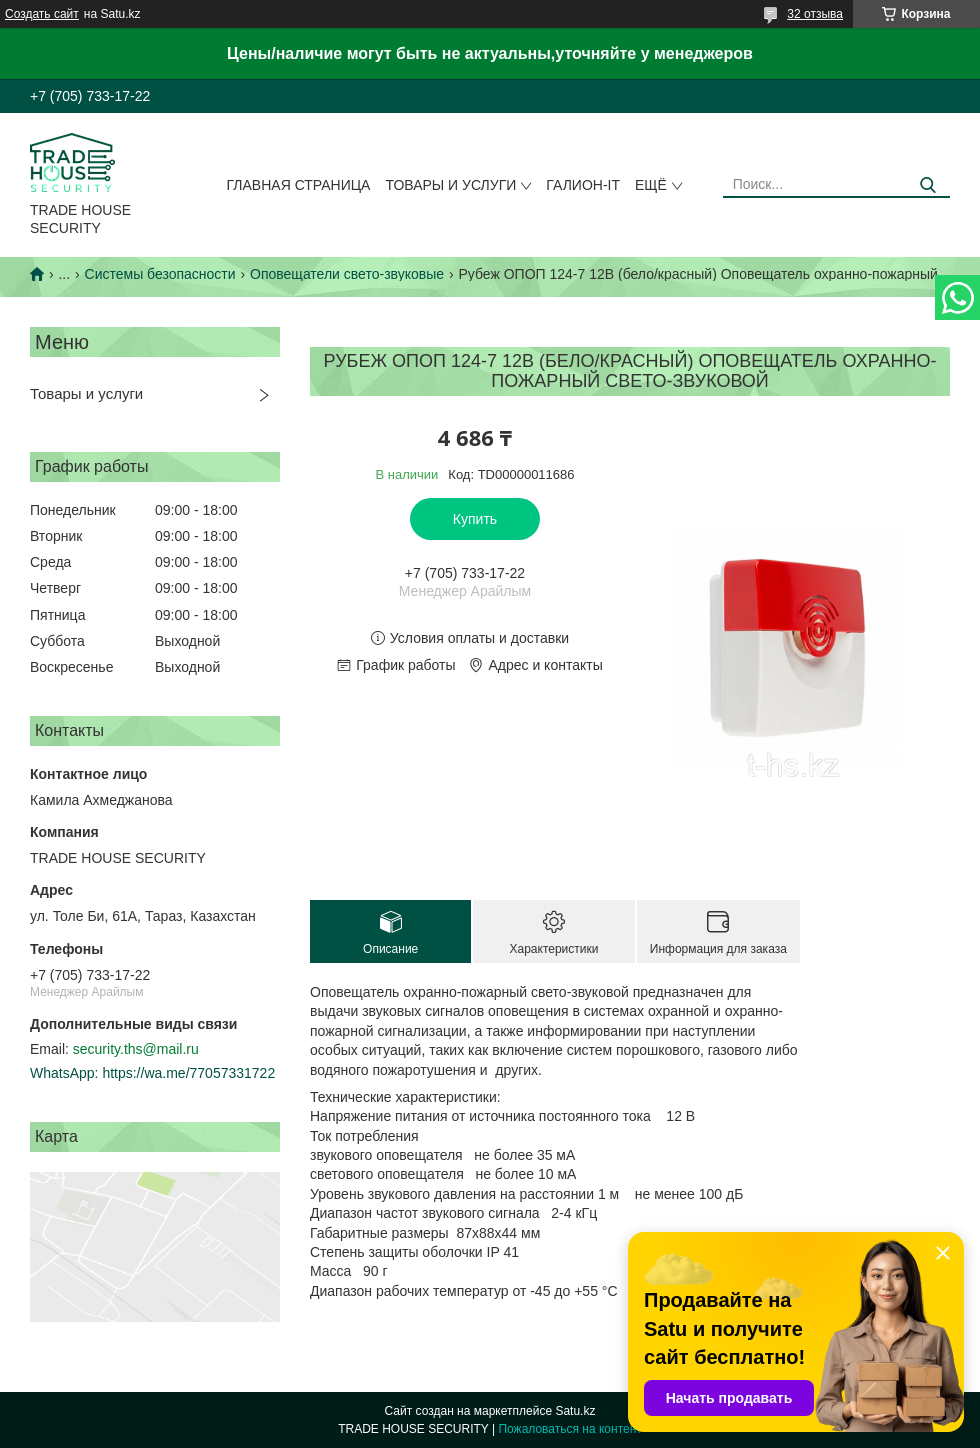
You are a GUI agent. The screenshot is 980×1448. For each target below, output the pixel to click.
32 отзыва (815, 14)
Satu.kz (575, 1411)
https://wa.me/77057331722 (188, 1073)
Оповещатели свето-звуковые (347, 274)
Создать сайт (42, 14)
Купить (475, 519)
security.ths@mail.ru (136, 1049)
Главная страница (299, 185)
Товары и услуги (450, 185)
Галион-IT (583, 185)
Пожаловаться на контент (569, 1429)
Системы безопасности (160, 274)
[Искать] (927, 185)
